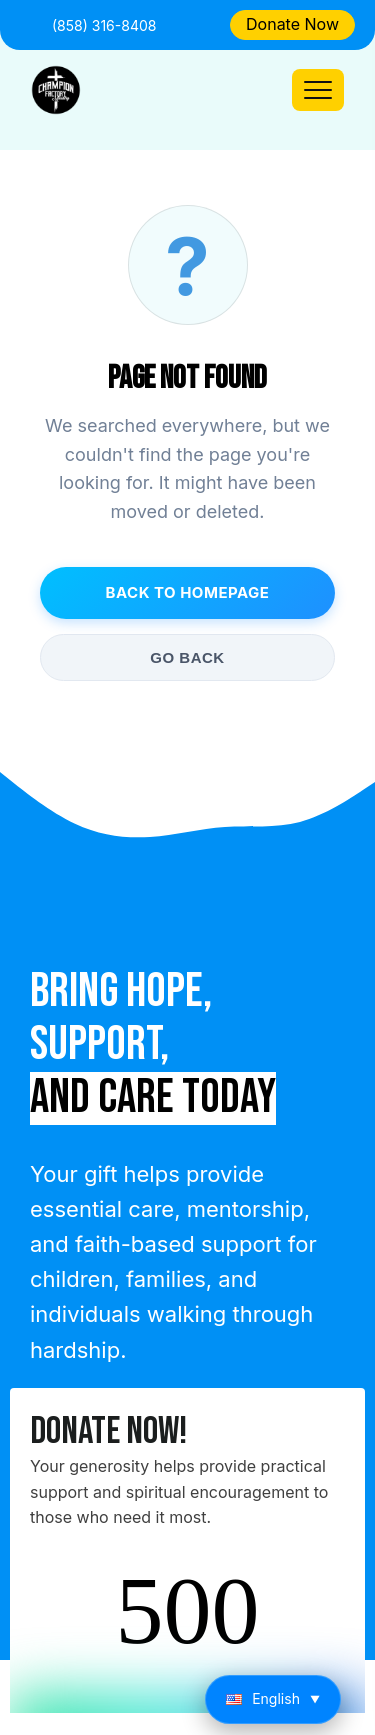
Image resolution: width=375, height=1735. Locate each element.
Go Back (187, 657)
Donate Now (292, 24)
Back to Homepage (188, 592)
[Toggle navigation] (318, 90)
